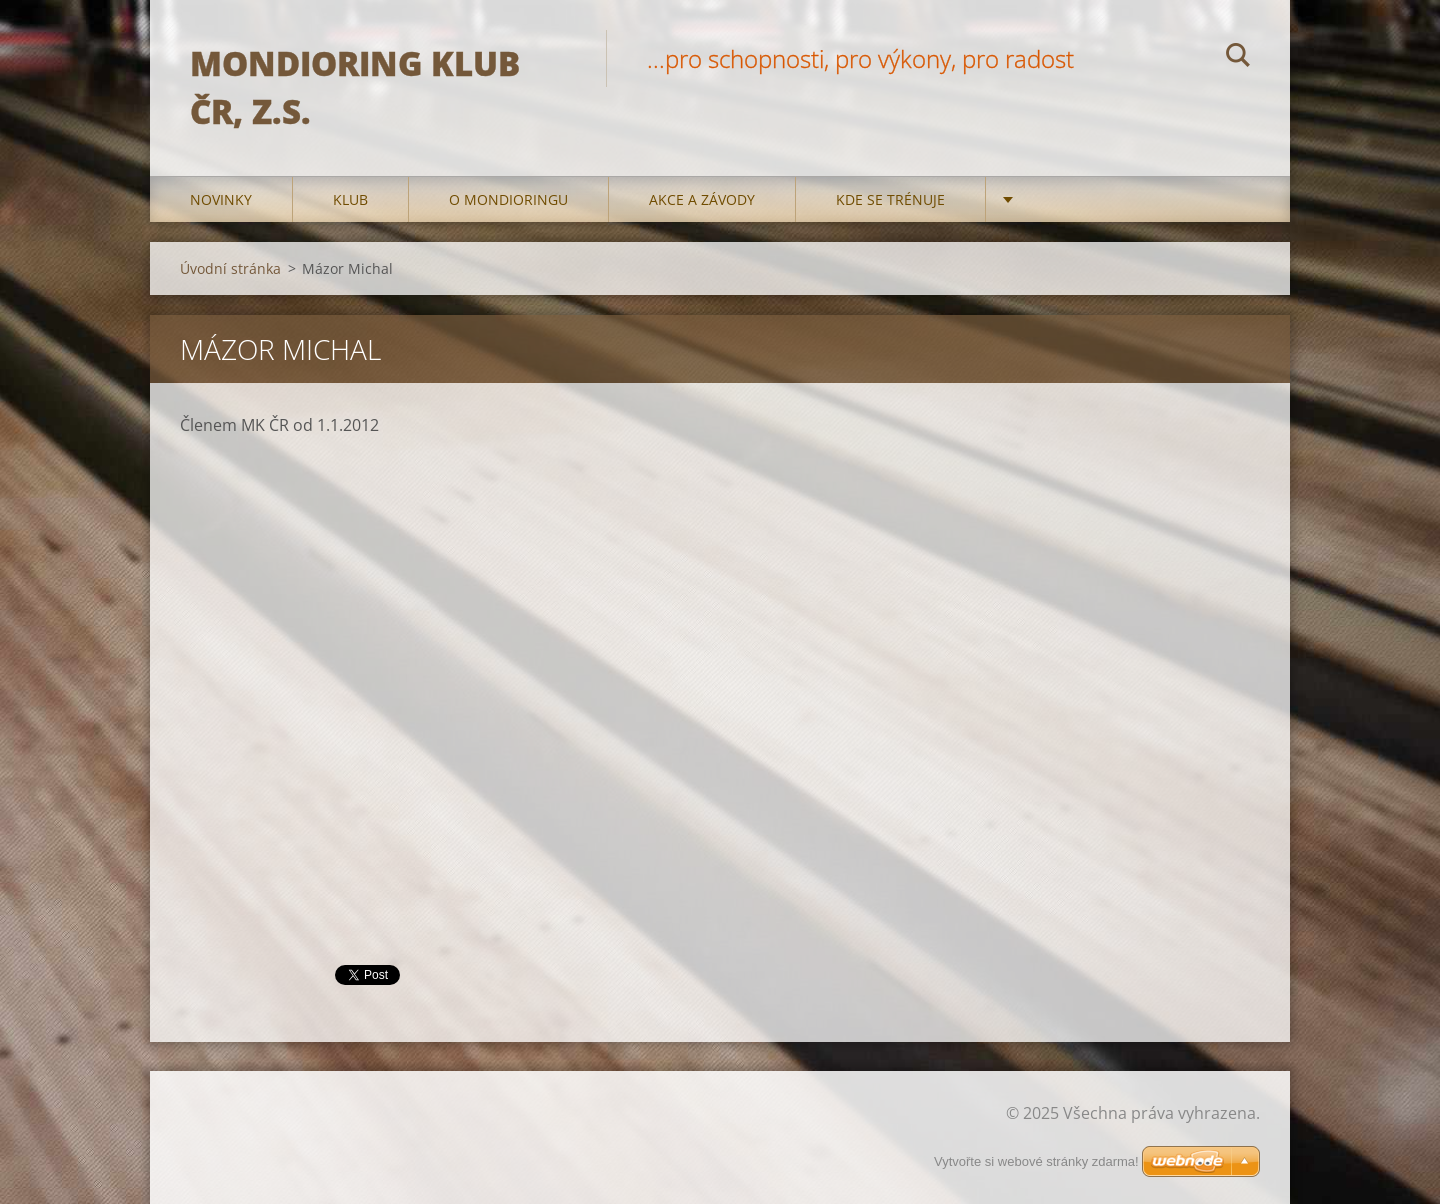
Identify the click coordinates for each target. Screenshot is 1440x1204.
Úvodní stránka (230, 268)
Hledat (1238, 58)
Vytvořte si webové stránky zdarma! (1036, 1161)
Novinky (221, 199)
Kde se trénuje (890, 199)
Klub (350, 199)
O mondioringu (508, 199)
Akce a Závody (702, 199)
